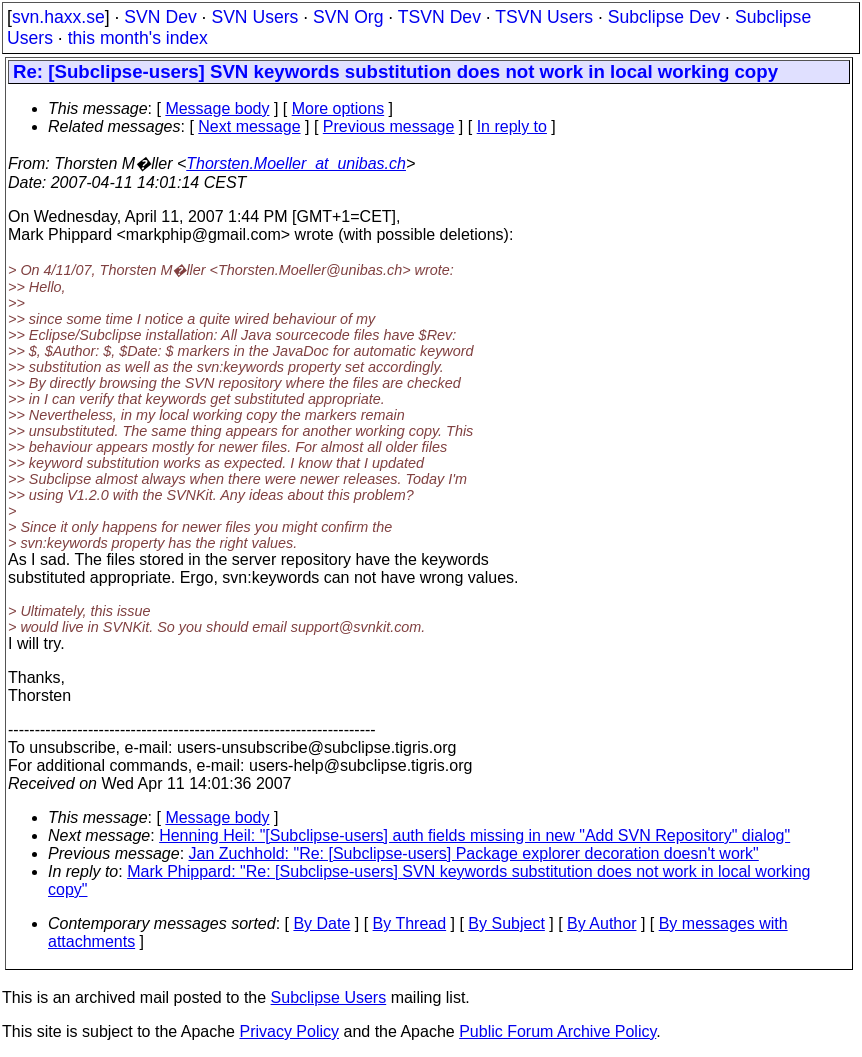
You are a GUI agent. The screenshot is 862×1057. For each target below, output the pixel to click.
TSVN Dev (439, 17)
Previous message (389, 126)
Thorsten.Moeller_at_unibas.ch (296, 163)
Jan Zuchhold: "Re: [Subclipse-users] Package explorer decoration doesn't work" (474, 853)
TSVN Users (544, 17)
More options (338, 108)
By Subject (506, 923)
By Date (321, 923)
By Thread (410, 923)
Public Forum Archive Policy (557, 1031)
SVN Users (254, 17)
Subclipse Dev (664, 17)
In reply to (512, 126)
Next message (249, 126)
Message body (217, 108)
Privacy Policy (289, 1031)
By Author (601, 923)
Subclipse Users (329, 997)
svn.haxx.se (58, 17)
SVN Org (348, 17)
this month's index (138, 38)
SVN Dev (160, 17)
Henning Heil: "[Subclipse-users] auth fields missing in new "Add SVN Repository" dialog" (474, 835)
